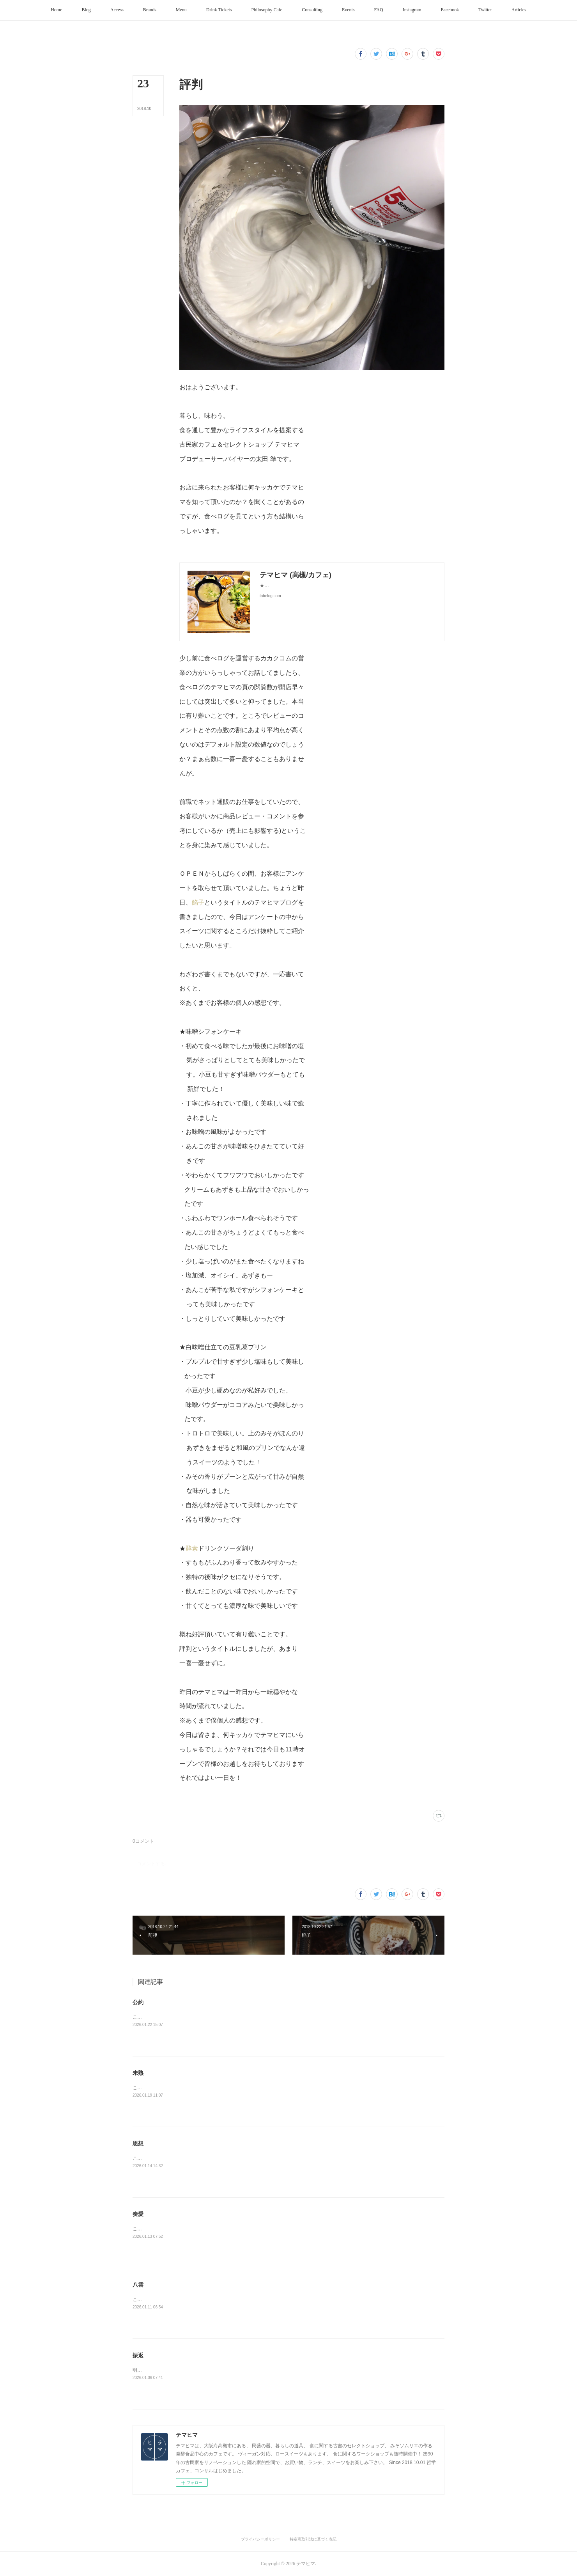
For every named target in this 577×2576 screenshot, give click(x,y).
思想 (138, 2143)
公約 (138, 2002)
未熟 (138, 2073)
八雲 (138, 2284)
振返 (138, 2355)
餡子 (198, 902)
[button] (56, 10)
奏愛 (138, 2214)
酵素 (192, 1548)
